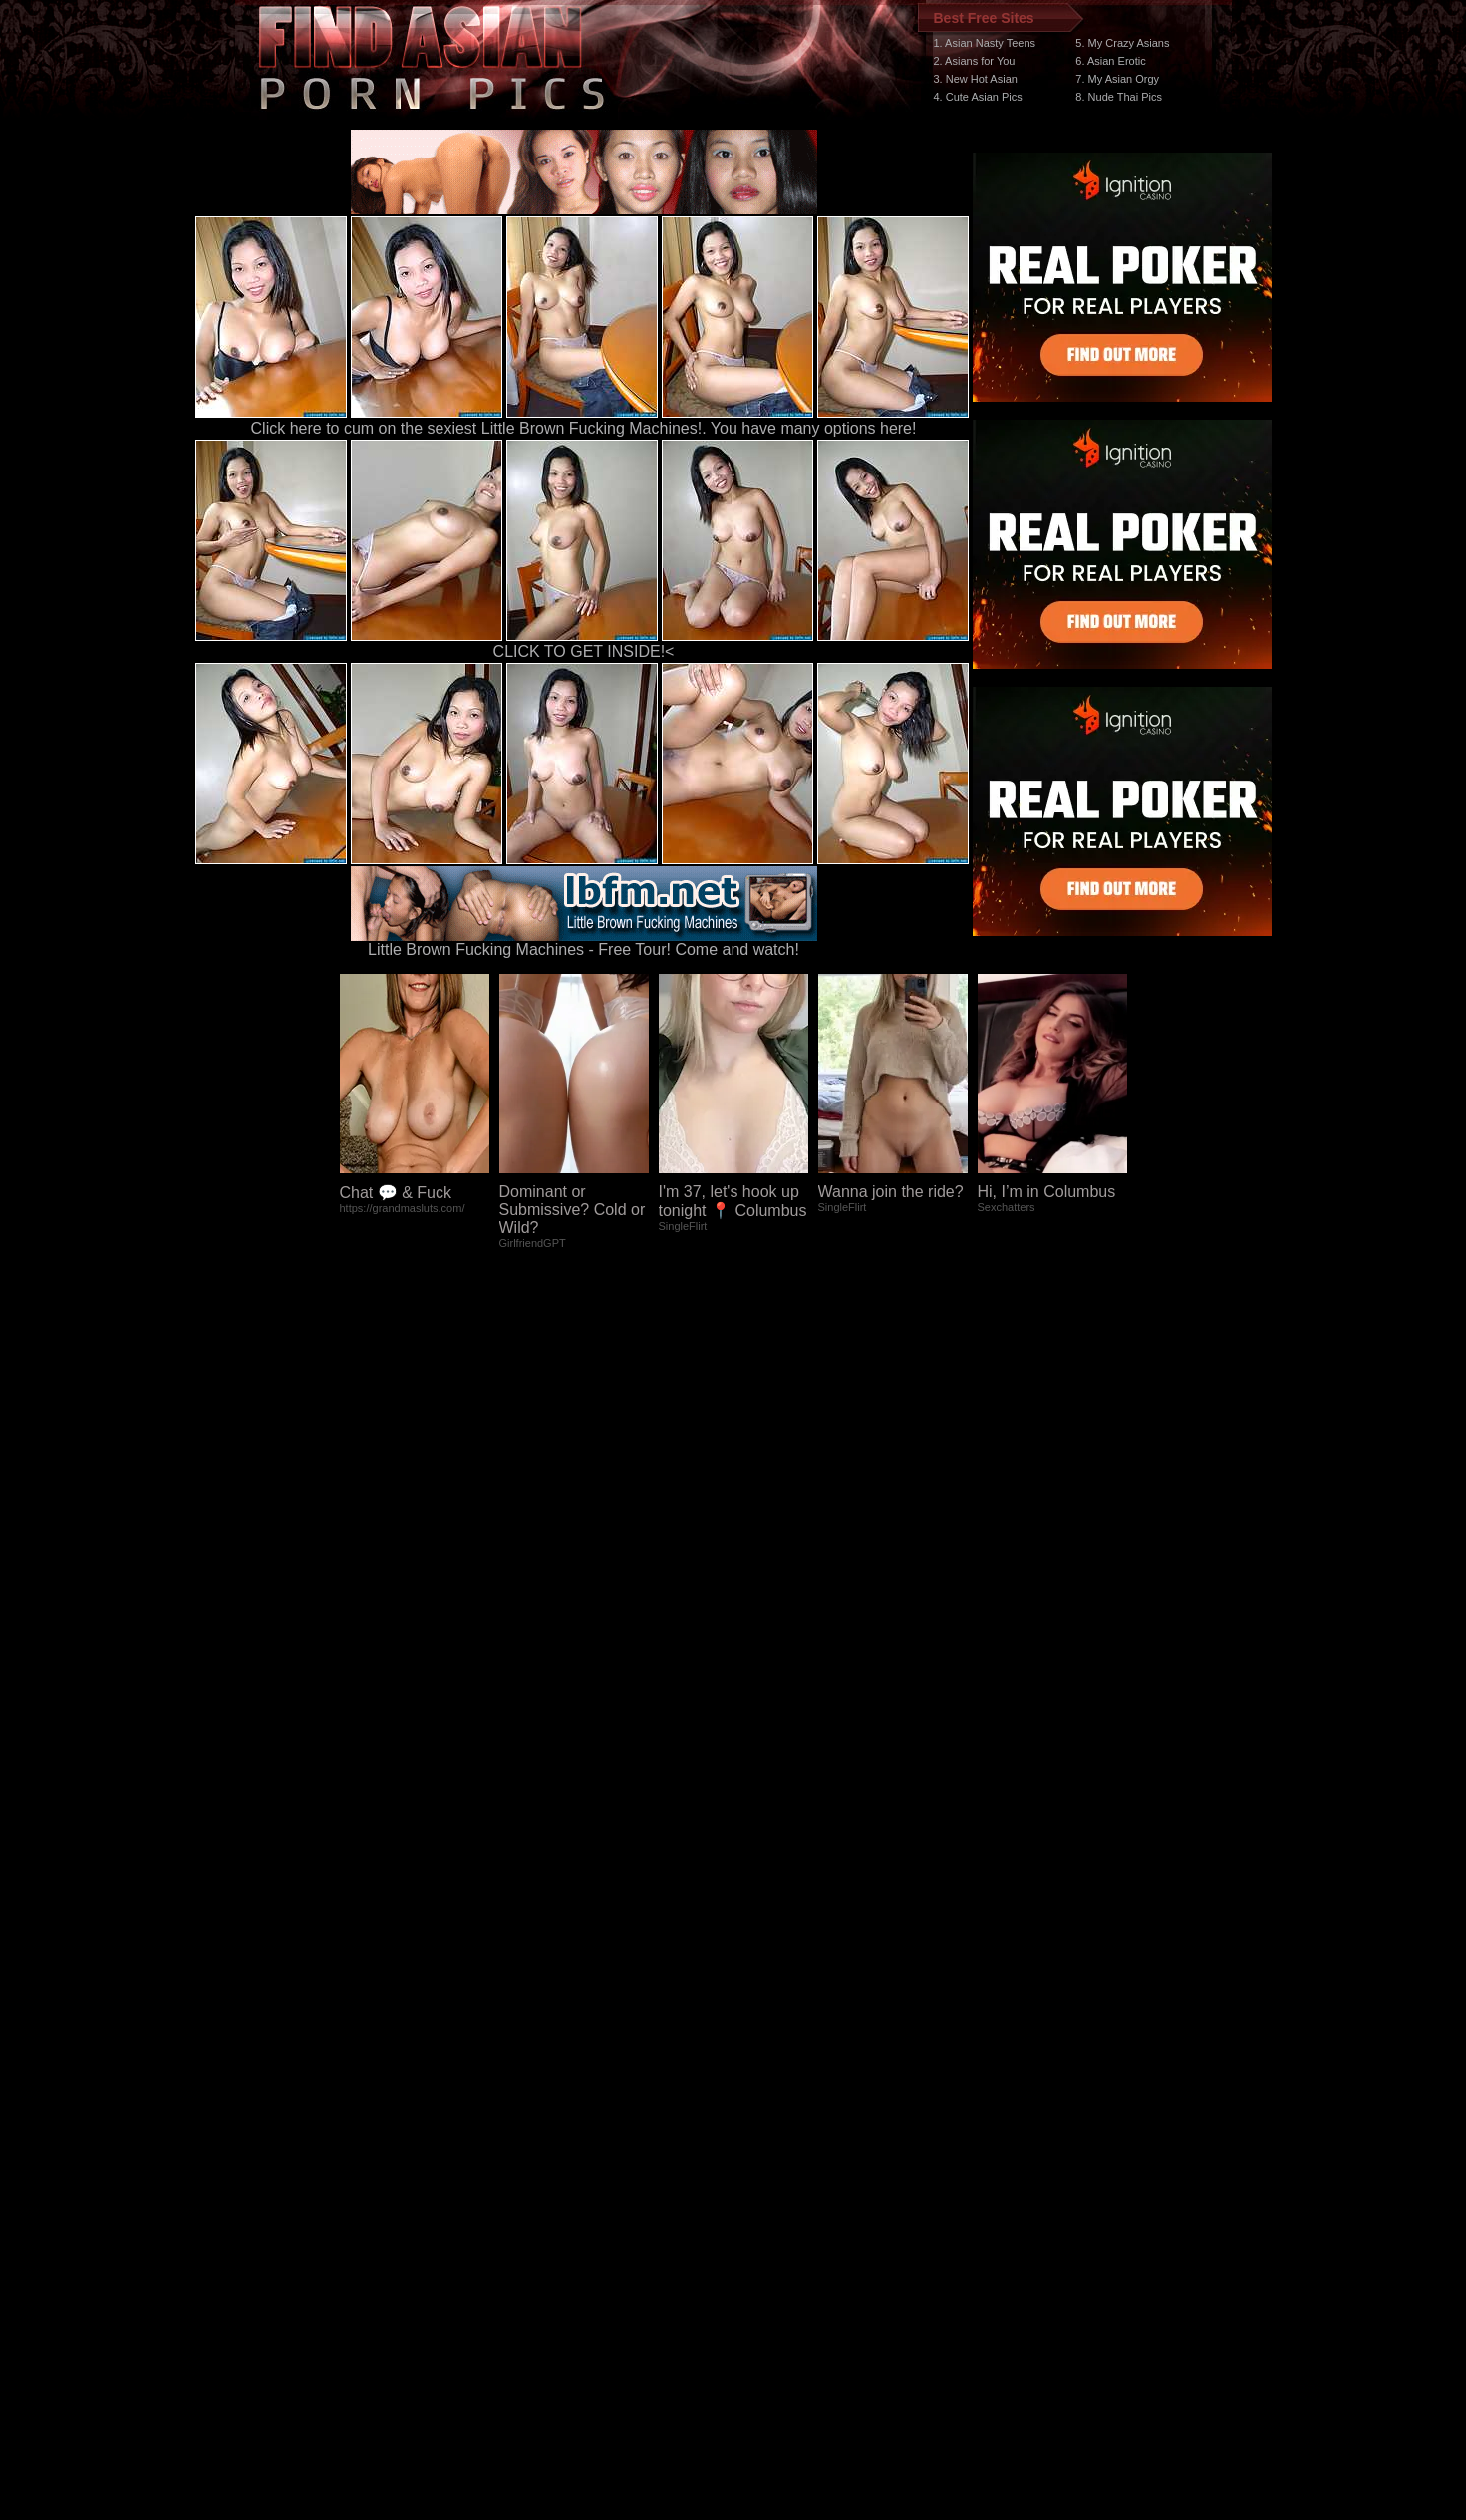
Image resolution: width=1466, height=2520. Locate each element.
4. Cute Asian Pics (978, 97)
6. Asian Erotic (1110, 61)
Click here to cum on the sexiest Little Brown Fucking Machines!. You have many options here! (584, 428)
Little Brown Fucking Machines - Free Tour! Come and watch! (584, 942)
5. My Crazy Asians (1122, 43)
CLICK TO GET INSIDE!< (584, 651)
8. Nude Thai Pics (1118, 97)
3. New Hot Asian (976, 79)
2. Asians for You (975, 61)
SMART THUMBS (768, 2143)
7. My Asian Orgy (1117, 79)
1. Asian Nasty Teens (985, 43)
